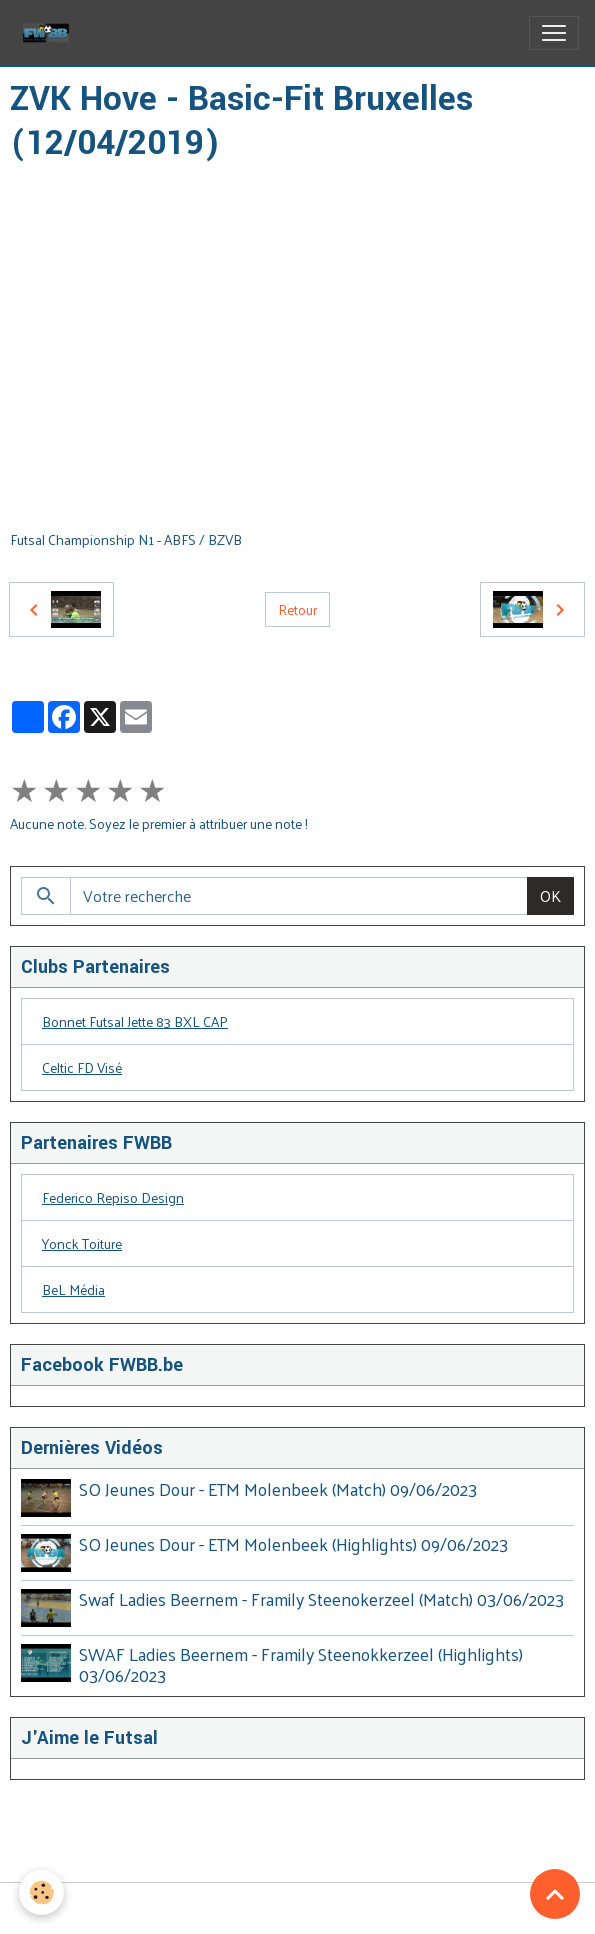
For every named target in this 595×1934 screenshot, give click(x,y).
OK (550, 895)
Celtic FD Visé (82, 1067)
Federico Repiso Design (113, 1197)
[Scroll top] (555, 1894)
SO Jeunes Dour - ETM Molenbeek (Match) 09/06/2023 (278, 1489)
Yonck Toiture (82, 1243)
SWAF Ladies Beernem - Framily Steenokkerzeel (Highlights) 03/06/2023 (301, 1663)
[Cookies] (42, 1892)
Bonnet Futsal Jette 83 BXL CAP (135, 1021)
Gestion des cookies (297, 1907)
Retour (297, 609)
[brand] (50, 33)
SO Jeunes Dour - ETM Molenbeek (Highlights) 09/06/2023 (293, 1544)
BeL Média (73, 1289)
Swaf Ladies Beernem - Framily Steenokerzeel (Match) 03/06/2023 (321, 1598)
